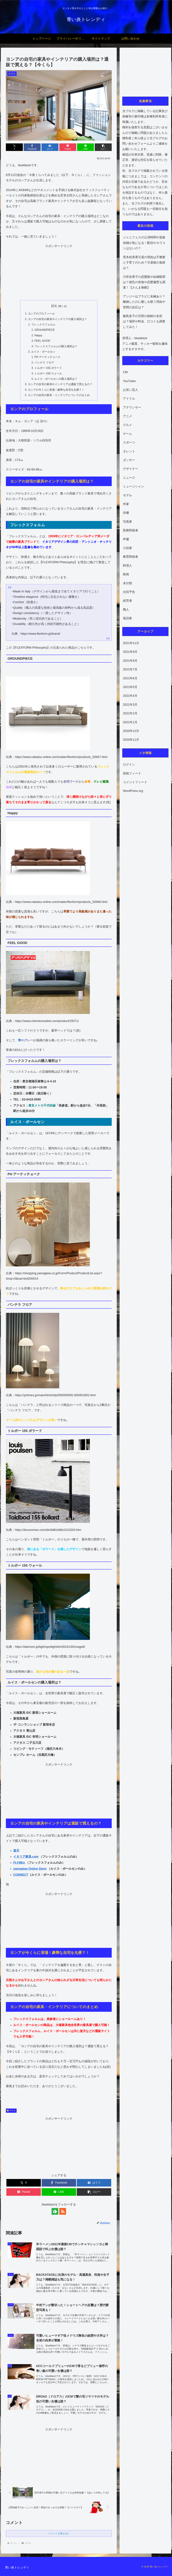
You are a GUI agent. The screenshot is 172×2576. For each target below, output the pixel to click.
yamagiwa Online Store (30, 1868)
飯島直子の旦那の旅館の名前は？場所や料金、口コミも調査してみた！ (144, 321)
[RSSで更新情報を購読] (62, 2211)
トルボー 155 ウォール (48, 373)
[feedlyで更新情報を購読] (55, 2211)
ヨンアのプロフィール (41, 313)
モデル (11, 2110)
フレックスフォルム (43, 324)
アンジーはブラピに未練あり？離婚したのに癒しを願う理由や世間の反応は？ (144, 302)
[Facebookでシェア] (32, 147)
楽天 (16, 1850)
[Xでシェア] (14, 147)
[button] (103, 147)
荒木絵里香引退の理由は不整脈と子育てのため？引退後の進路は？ (144, 262)
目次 (54, 306)
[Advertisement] (59, 272)
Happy (38, 335)
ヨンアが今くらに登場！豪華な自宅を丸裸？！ (56, 389)
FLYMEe (19, 1862)
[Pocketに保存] (67, 147)
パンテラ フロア (44, 362)
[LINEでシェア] (85, 147)
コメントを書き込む (58, 2533)
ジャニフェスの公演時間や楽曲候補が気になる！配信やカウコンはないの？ (144, 243)
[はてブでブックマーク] (49, 147)
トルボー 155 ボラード (48, 367)
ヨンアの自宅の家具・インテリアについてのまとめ (59, 395)
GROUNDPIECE (44, 329)
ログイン (129, 764)
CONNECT (20, 1874)
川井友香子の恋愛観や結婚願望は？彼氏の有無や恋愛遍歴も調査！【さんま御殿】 (144, 282)
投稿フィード (132, 773)
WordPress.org (133, 791)
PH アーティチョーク (47, 356)
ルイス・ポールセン (43, 351)
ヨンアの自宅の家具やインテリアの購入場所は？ (57, 319)
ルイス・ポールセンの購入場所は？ (55, 378)
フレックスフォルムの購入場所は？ (55, 346)
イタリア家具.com (25, 1856)
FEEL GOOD (42, 340)
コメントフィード (135, 782)
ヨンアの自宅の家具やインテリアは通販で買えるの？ (60, 384)
